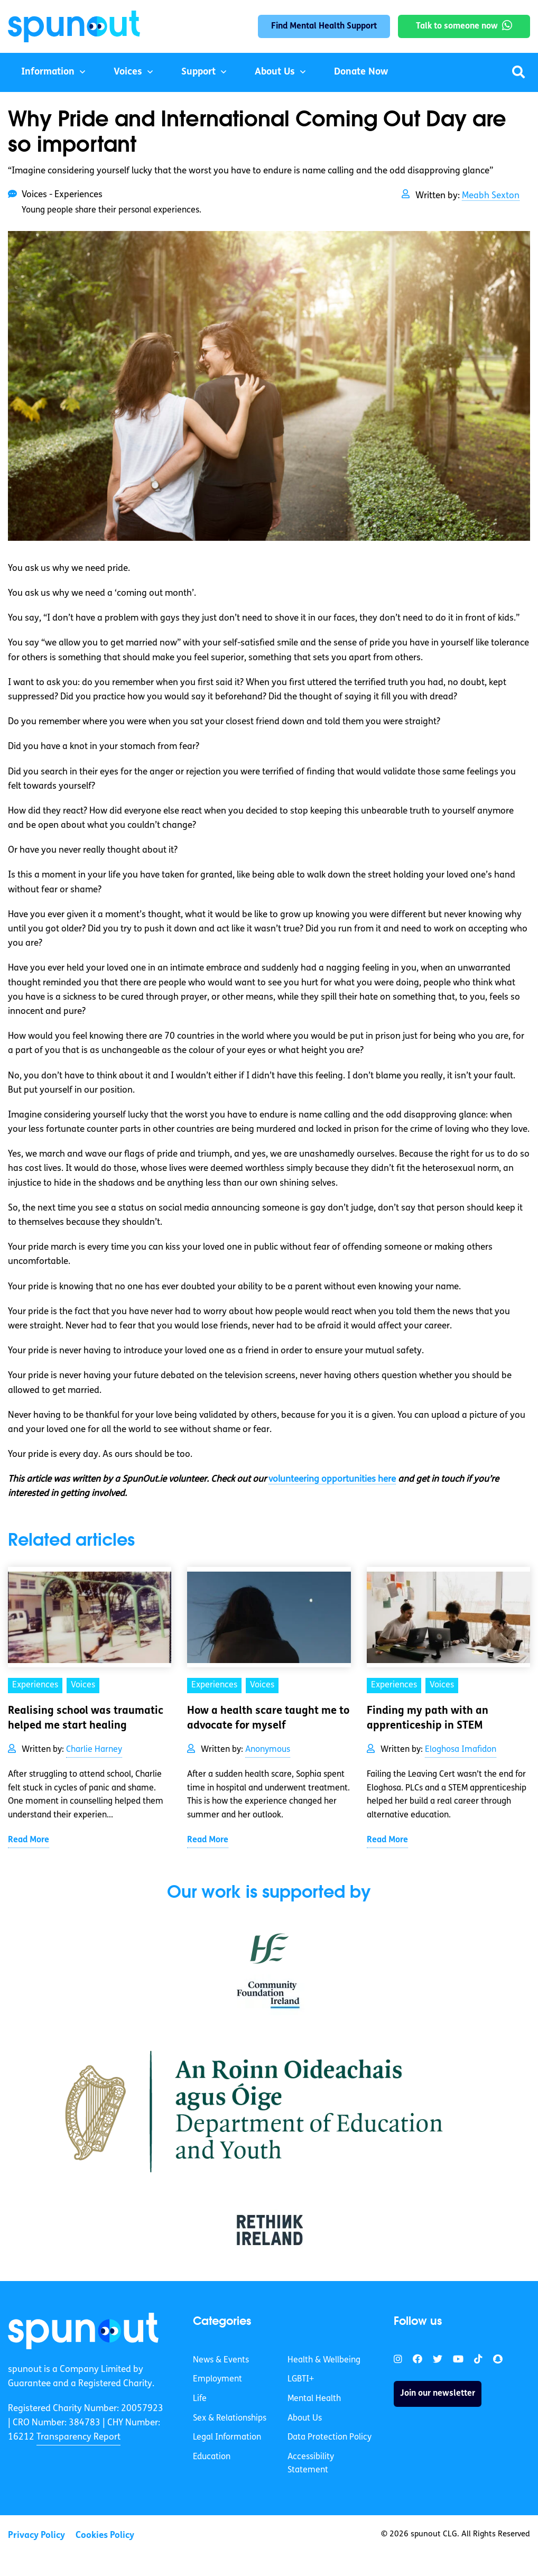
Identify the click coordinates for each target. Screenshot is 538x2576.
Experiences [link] (35, 1685)
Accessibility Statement (310, 2464)
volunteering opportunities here (332, 1479)
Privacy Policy (36, 2535)
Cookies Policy (105, 2535)
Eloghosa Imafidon (460, 1750)
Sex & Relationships (229, 2418)
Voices (128, 72)
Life (200, 2399)
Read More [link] (28, 1840)
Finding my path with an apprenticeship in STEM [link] (427, 1718)
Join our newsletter (437, 2393)
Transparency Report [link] (78, 2437)
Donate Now (361, 72)
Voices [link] (83, 1685)
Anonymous (267, 1750)
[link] (83, 2331)
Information (48, 72)
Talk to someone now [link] (457, 26)
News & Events (221, 2360)
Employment (217, 2379)
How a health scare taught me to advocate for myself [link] (268, 1718)
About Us (275, 72)
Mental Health (314, 2399)
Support (198, 72)
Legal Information (227, 2437)
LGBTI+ (300, 2379)
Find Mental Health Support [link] (324, 26)
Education (211, 2457)
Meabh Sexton (491, 195)
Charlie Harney (94, 1750)
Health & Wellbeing (323, 2360)
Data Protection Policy (329, 2437)
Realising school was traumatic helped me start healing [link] (85, 1718)
